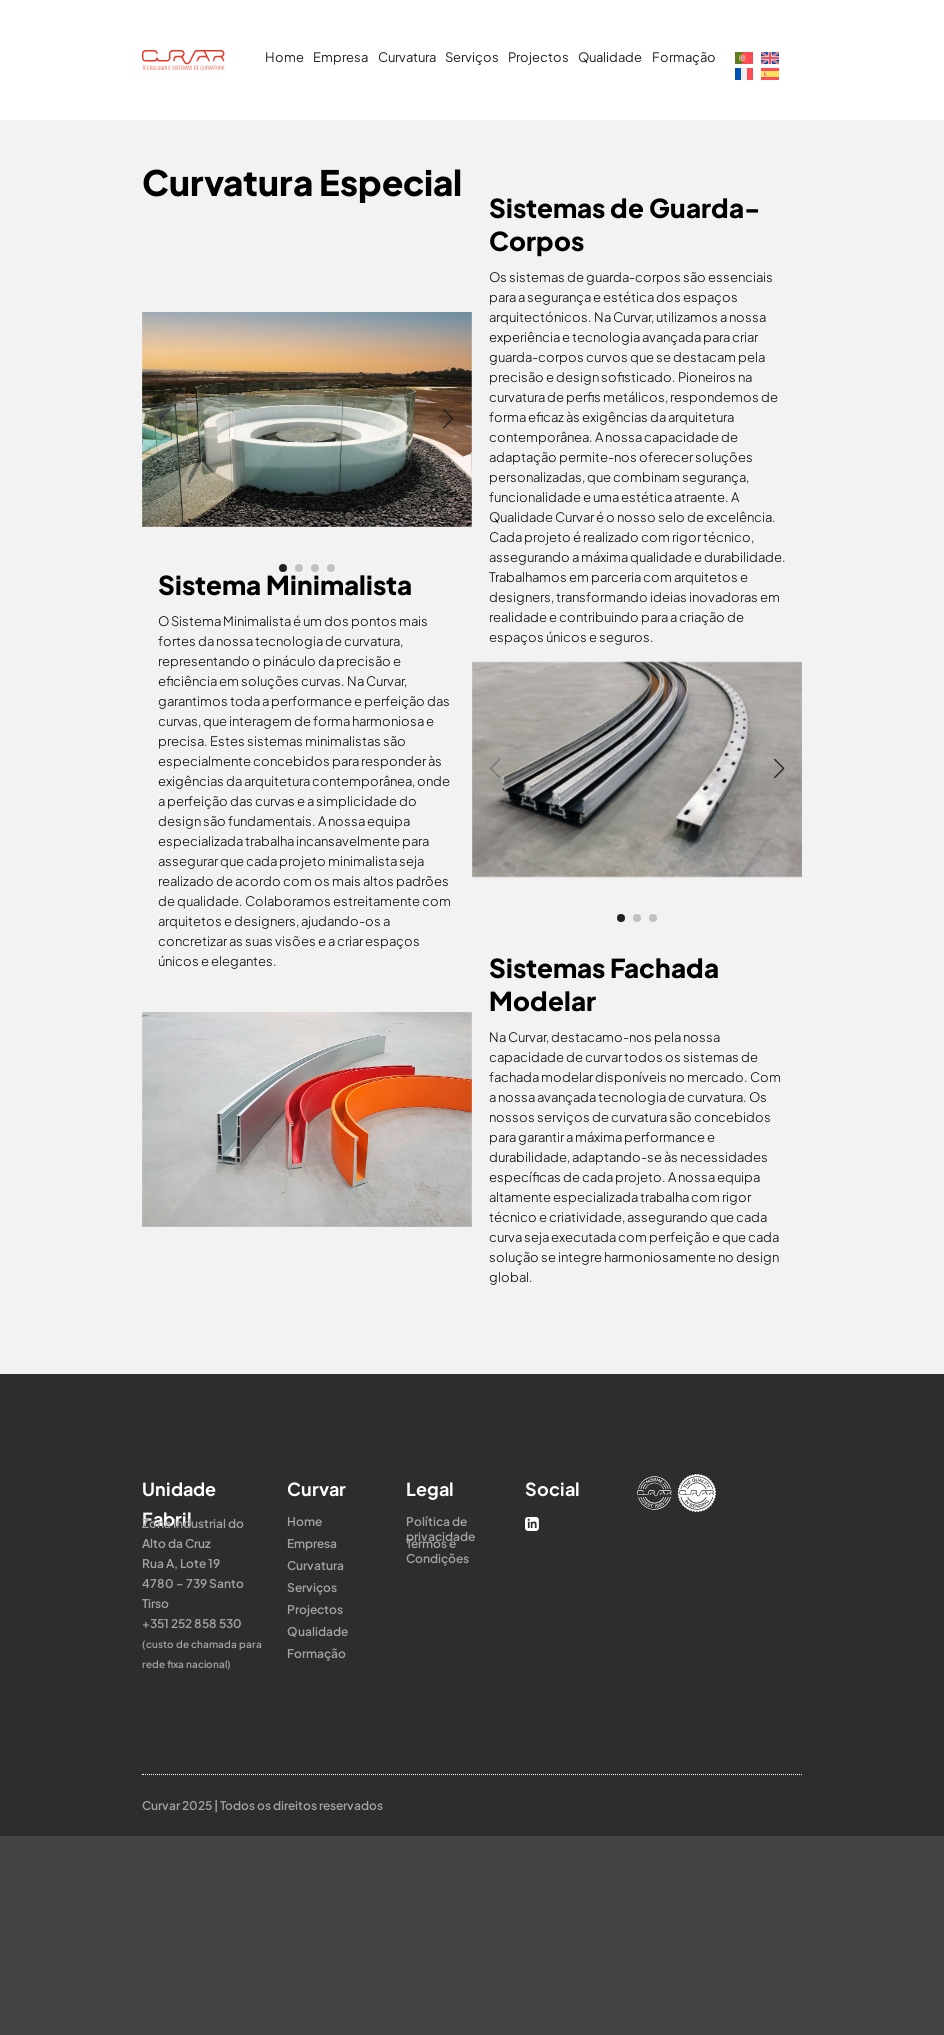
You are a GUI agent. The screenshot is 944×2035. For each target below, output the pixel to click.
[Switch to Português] (744, 56)
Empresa (340, 57)
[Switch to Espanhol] (770, 72)
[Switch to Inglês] (770, 56)
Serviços (472, 57)
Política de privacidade (440, 1521)
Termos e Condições (437, 1543)
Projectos (538, 57)
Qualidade (610, 57)
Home (284, 57)
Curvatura (407, 57)
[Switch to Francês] (744, 72)
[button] (283, 568)
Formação (684, 57)
